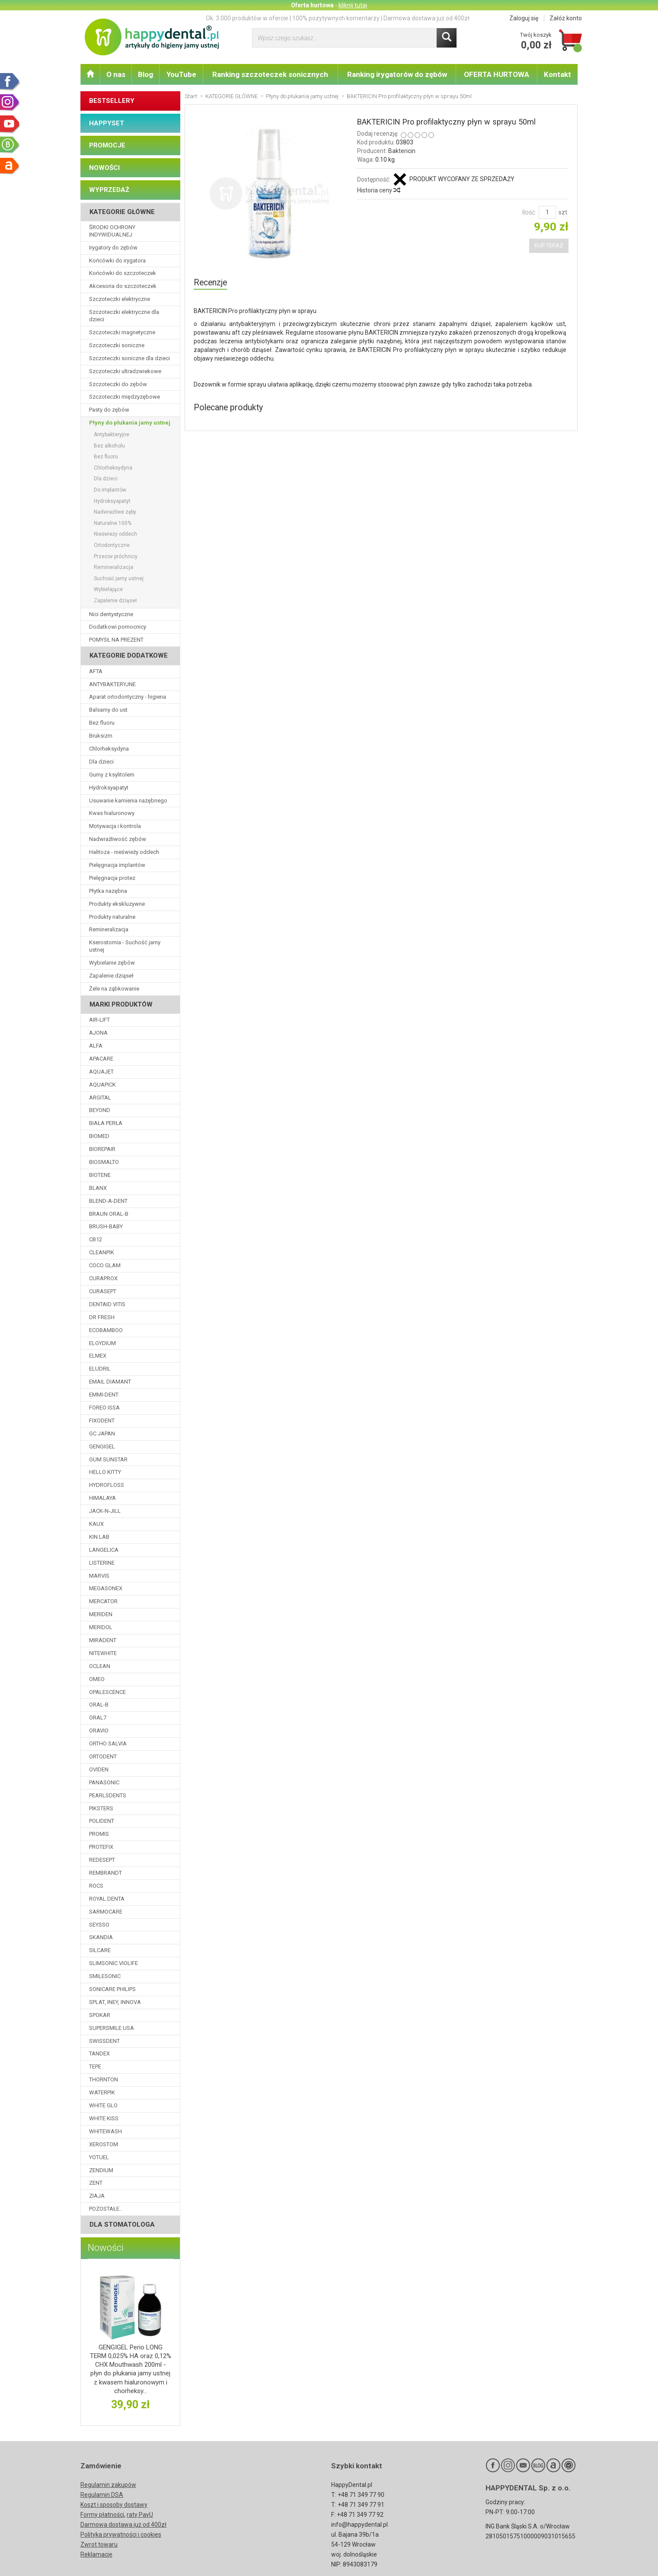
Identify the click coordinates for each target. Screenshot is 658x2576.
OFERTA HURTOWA (496, 74)
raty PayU (140, 2514)
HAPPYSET (106, 123)
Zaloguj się (523, 18)
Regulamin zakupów (108, 2484)
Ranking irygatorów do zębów (397, 74)
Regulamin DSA (101, 2494)
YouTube (181, 74)
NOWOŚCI (104, 168)
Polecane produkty (228, 407)
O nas (115, 74)
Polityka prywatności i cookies (120, 2534)
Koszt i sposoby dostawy (113, 2504)
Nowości (106, 2247)
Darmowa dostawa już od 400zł (123, 2524)
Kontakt (557, 74)
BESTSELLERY (111, 101)
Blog (145, 74)
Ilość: (529, 212)
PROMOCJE (107, 145)
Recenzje (210, 283)
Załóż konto (565, 18)
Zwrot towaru (99, 2544)
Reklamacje (96, 2554)
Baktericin (401, 150)
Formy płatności (102, 2514)
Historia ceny (378, 190)
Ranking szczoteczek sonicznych (270, 74)
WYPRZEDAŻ (109, 190)
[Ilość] (547, 212)
